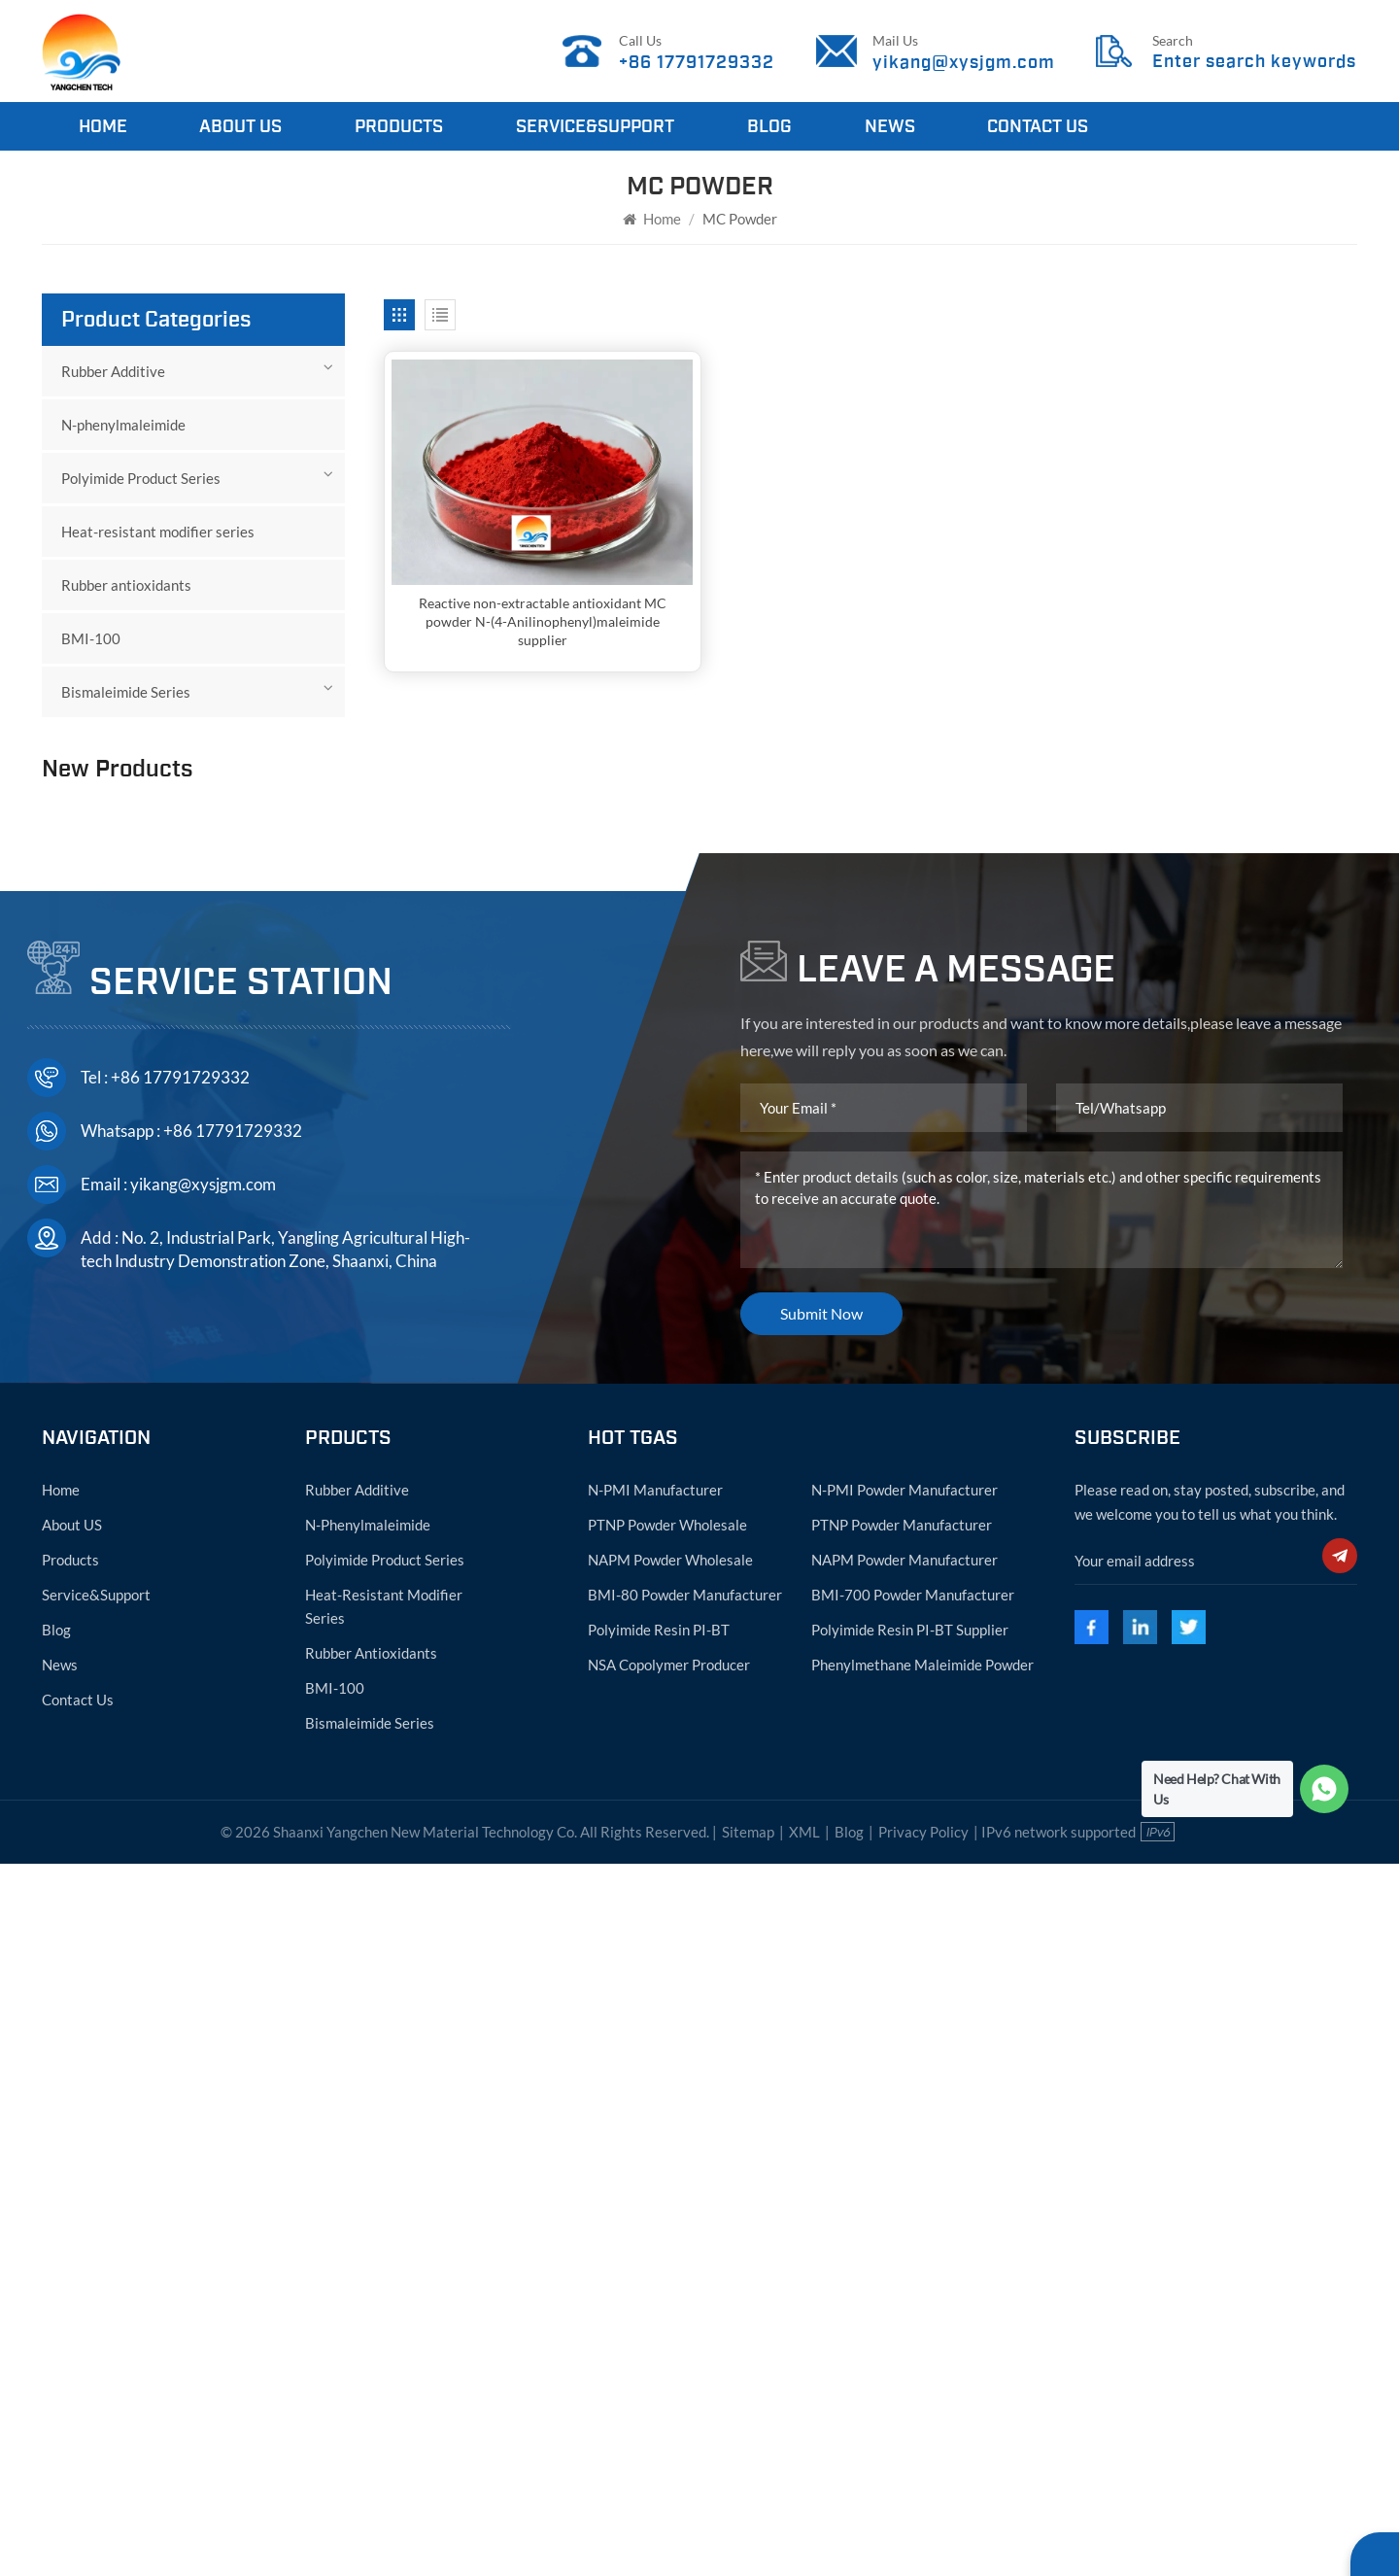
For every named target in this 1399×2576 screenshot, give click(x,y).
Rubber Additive (113, 371)
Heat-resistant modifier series (158, 531)
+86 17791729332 (697, 62)
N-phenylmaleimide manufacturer (204, 829)
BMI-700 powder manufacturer (912, 2306)
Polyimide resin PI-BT (659, 2341)
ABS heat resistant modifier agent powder (227, 1443)
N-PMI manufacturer (655, 2201)
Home (103, 127)
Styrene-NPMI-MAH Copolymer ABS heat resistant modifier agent (235, 1267)
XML (804, 2544)
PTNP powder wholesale (667, 2236)
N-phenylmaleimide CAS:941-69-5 (235, 1006)
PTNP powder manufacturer (901, 2236)
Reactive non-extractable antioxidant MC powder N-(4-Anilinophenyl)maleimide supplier (539, 617)
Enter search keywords (1255, 62)
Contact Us (1037, 127)
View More (176, 1109)
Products (399, 127)
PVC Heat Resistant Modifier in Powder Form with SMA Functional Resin (232, 1355)
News (890, 127)
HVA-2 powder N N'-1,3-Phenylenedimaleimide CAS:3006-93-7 (219, 1178)
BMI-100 (90, 638)
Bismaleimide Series (125, 692)
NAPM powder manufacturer (904, 2271)
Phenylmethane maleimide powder (922, 2376)
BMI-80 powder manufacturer (685, 2306)
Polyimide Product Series (141, 478)
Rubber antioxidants (126, 585)
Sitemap (748, 2544)
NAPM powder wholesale (670, 2271)
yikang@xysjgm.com (963, 62)
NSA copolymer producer (669, 2376)
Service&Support (595, 127)
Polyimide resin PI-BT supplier (909, 2341)
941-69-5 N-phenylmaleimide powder (234, 918)
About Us (240, 127)
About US (72, 2236)
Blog (769, 127)
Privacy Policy (923, 2544)
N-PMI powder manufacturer (904, 2201)
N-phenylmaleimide (123, 424)
